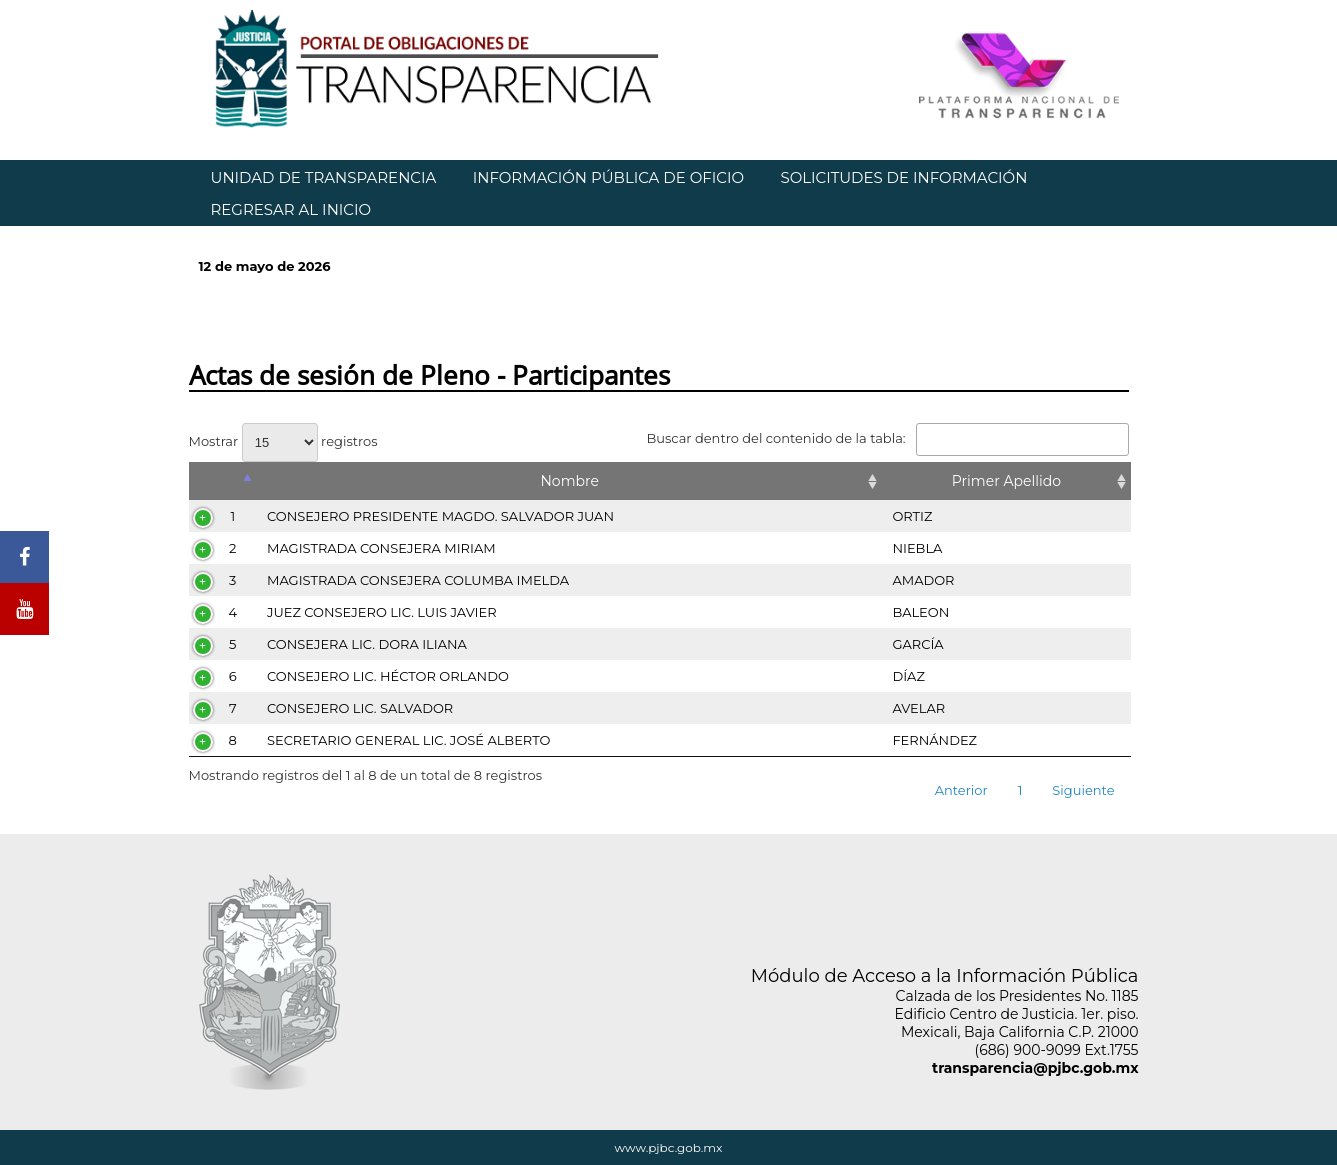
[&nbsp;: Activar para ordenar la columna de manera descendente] (223, 481)
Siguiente (1083, 790)
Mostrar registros (283, 441)
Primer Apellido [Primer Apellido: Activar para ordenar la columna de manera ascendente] (1006, 481)
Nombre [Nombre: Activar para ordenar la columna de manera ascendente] (569, 481)
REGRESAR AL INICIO (291, 209)
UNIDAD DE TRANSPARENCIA (324, 177)
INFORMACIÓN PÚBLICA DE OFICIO (608, 177)
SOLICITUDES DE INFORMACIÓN (903, 177)
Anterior (961, 790)
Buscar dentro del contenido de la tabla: (887, 438)
